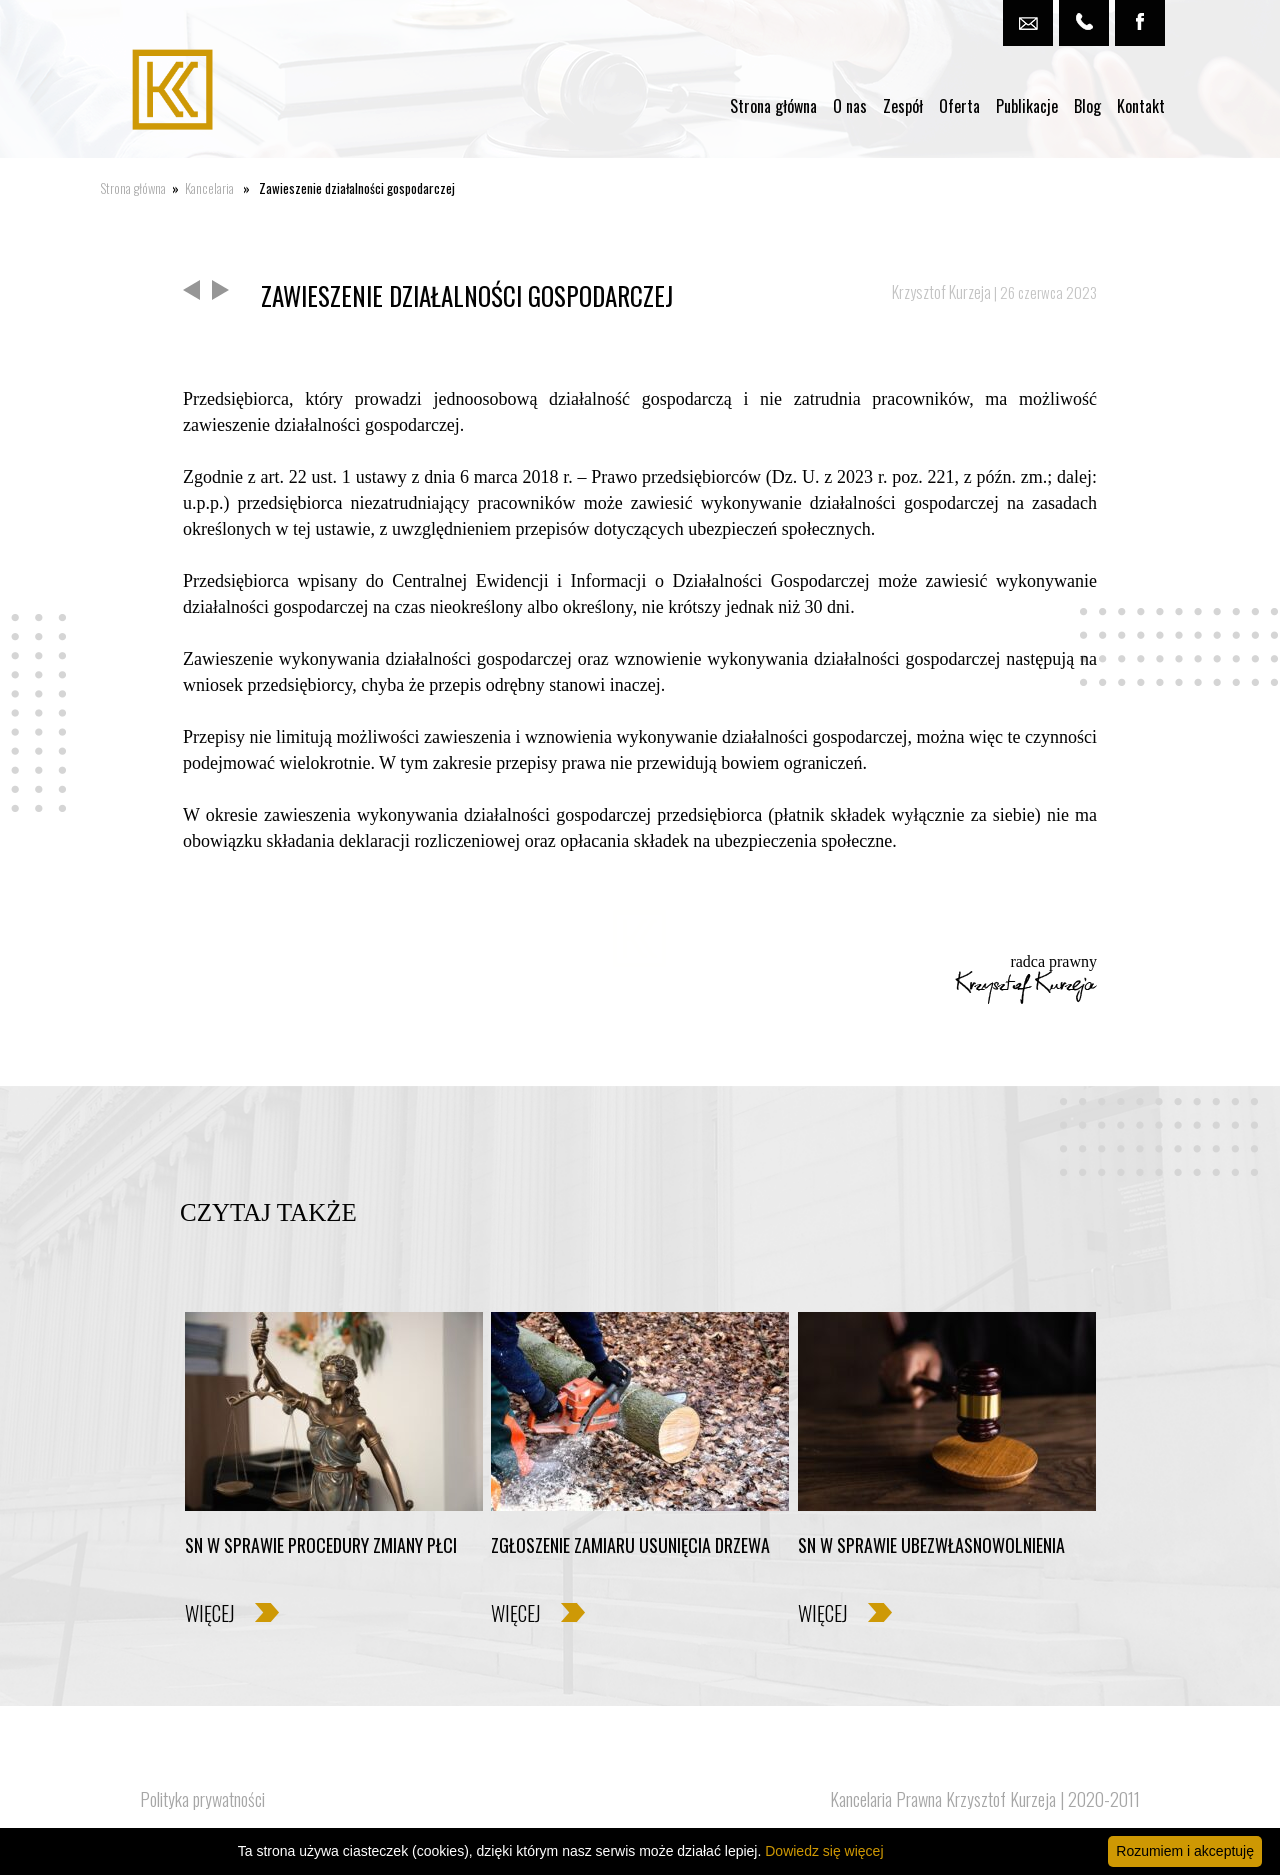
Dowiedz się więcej (824, 1851)
